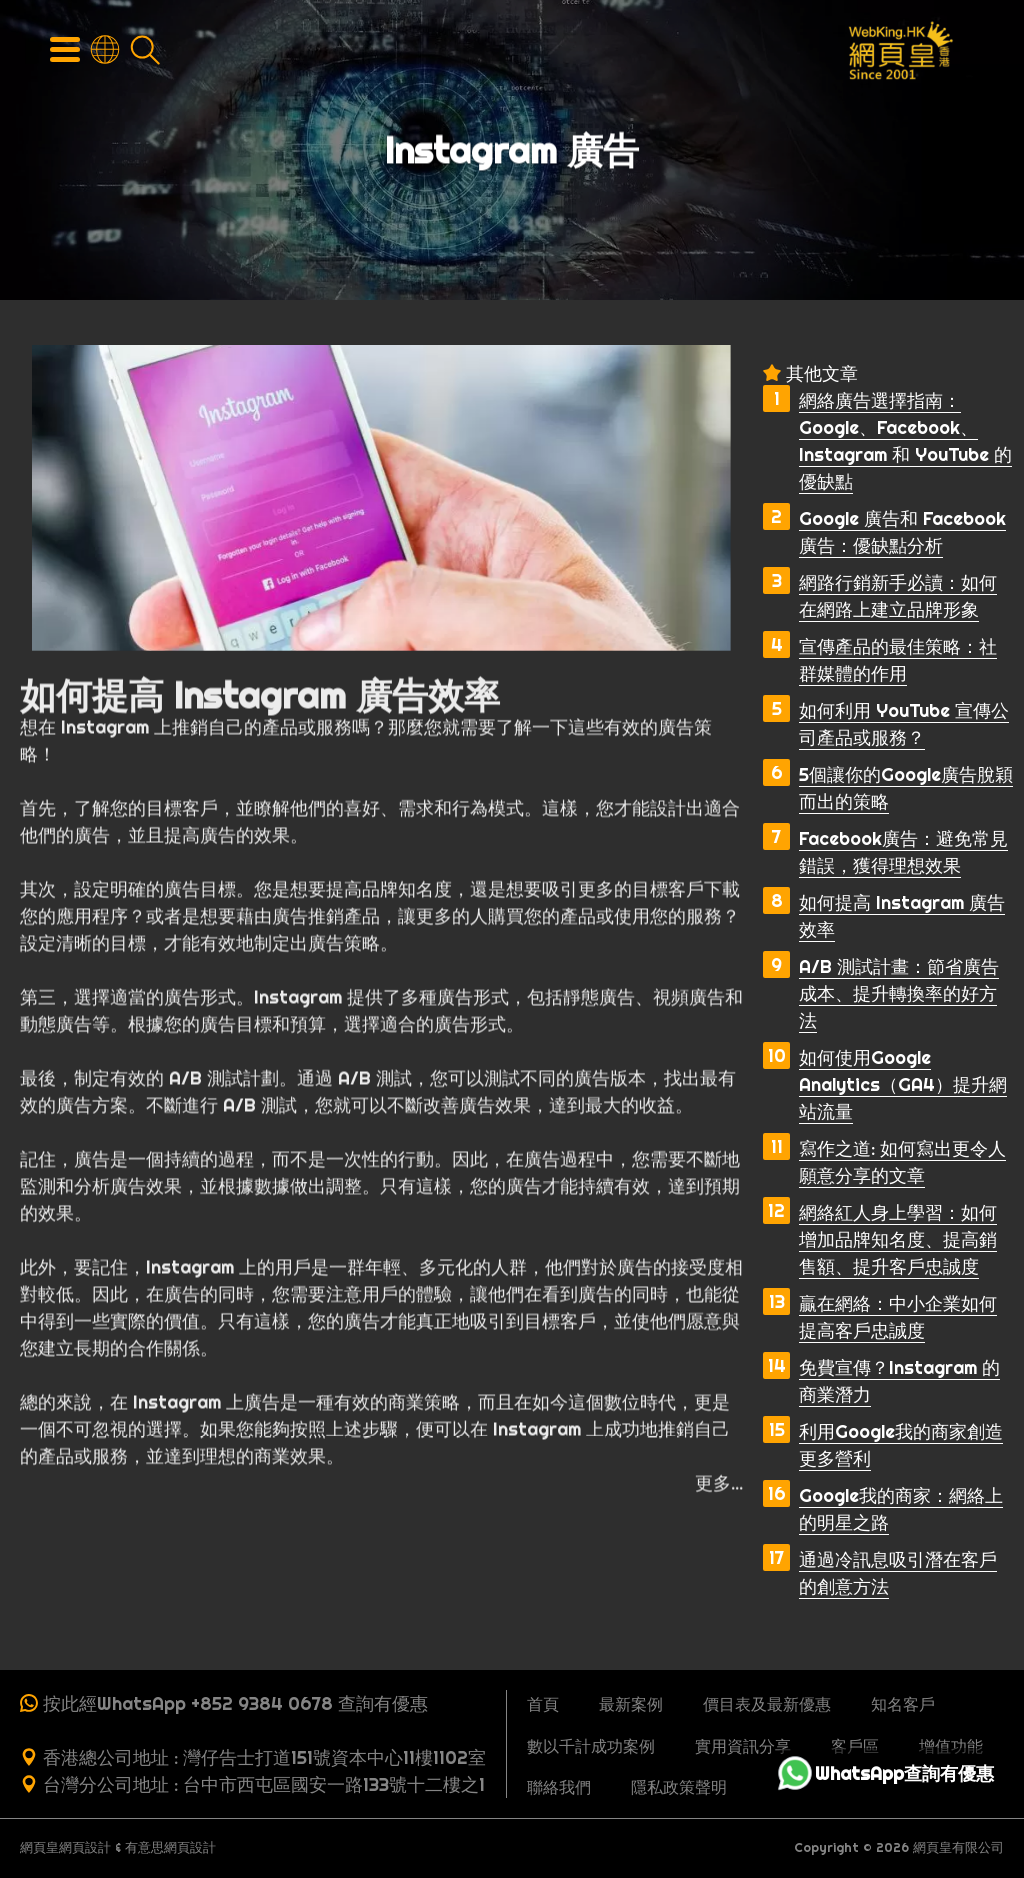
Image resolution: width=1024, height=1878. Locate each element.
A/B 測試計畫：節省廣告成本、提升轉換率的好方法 (899, 993)
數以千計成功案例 (591, 1746)
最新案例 (631, 1704)
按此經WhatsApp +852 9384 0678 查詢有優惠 (235, 1703)
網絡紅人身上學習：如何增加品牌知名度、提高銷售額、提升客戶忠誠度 (898, 1239)
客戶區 (855, 1746)
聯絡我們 (559, 1787)
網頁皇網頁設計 (65, 1847)
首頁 (543, 1704)
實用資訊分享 (743, 1746)
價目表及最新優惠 (767, 1704)
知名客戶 (903, 1704)
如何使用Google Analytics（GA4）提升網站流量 (903, 1084)
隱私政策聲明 (679, 1787)
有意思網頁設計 (170, 1847)
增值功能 (951, 1746)
